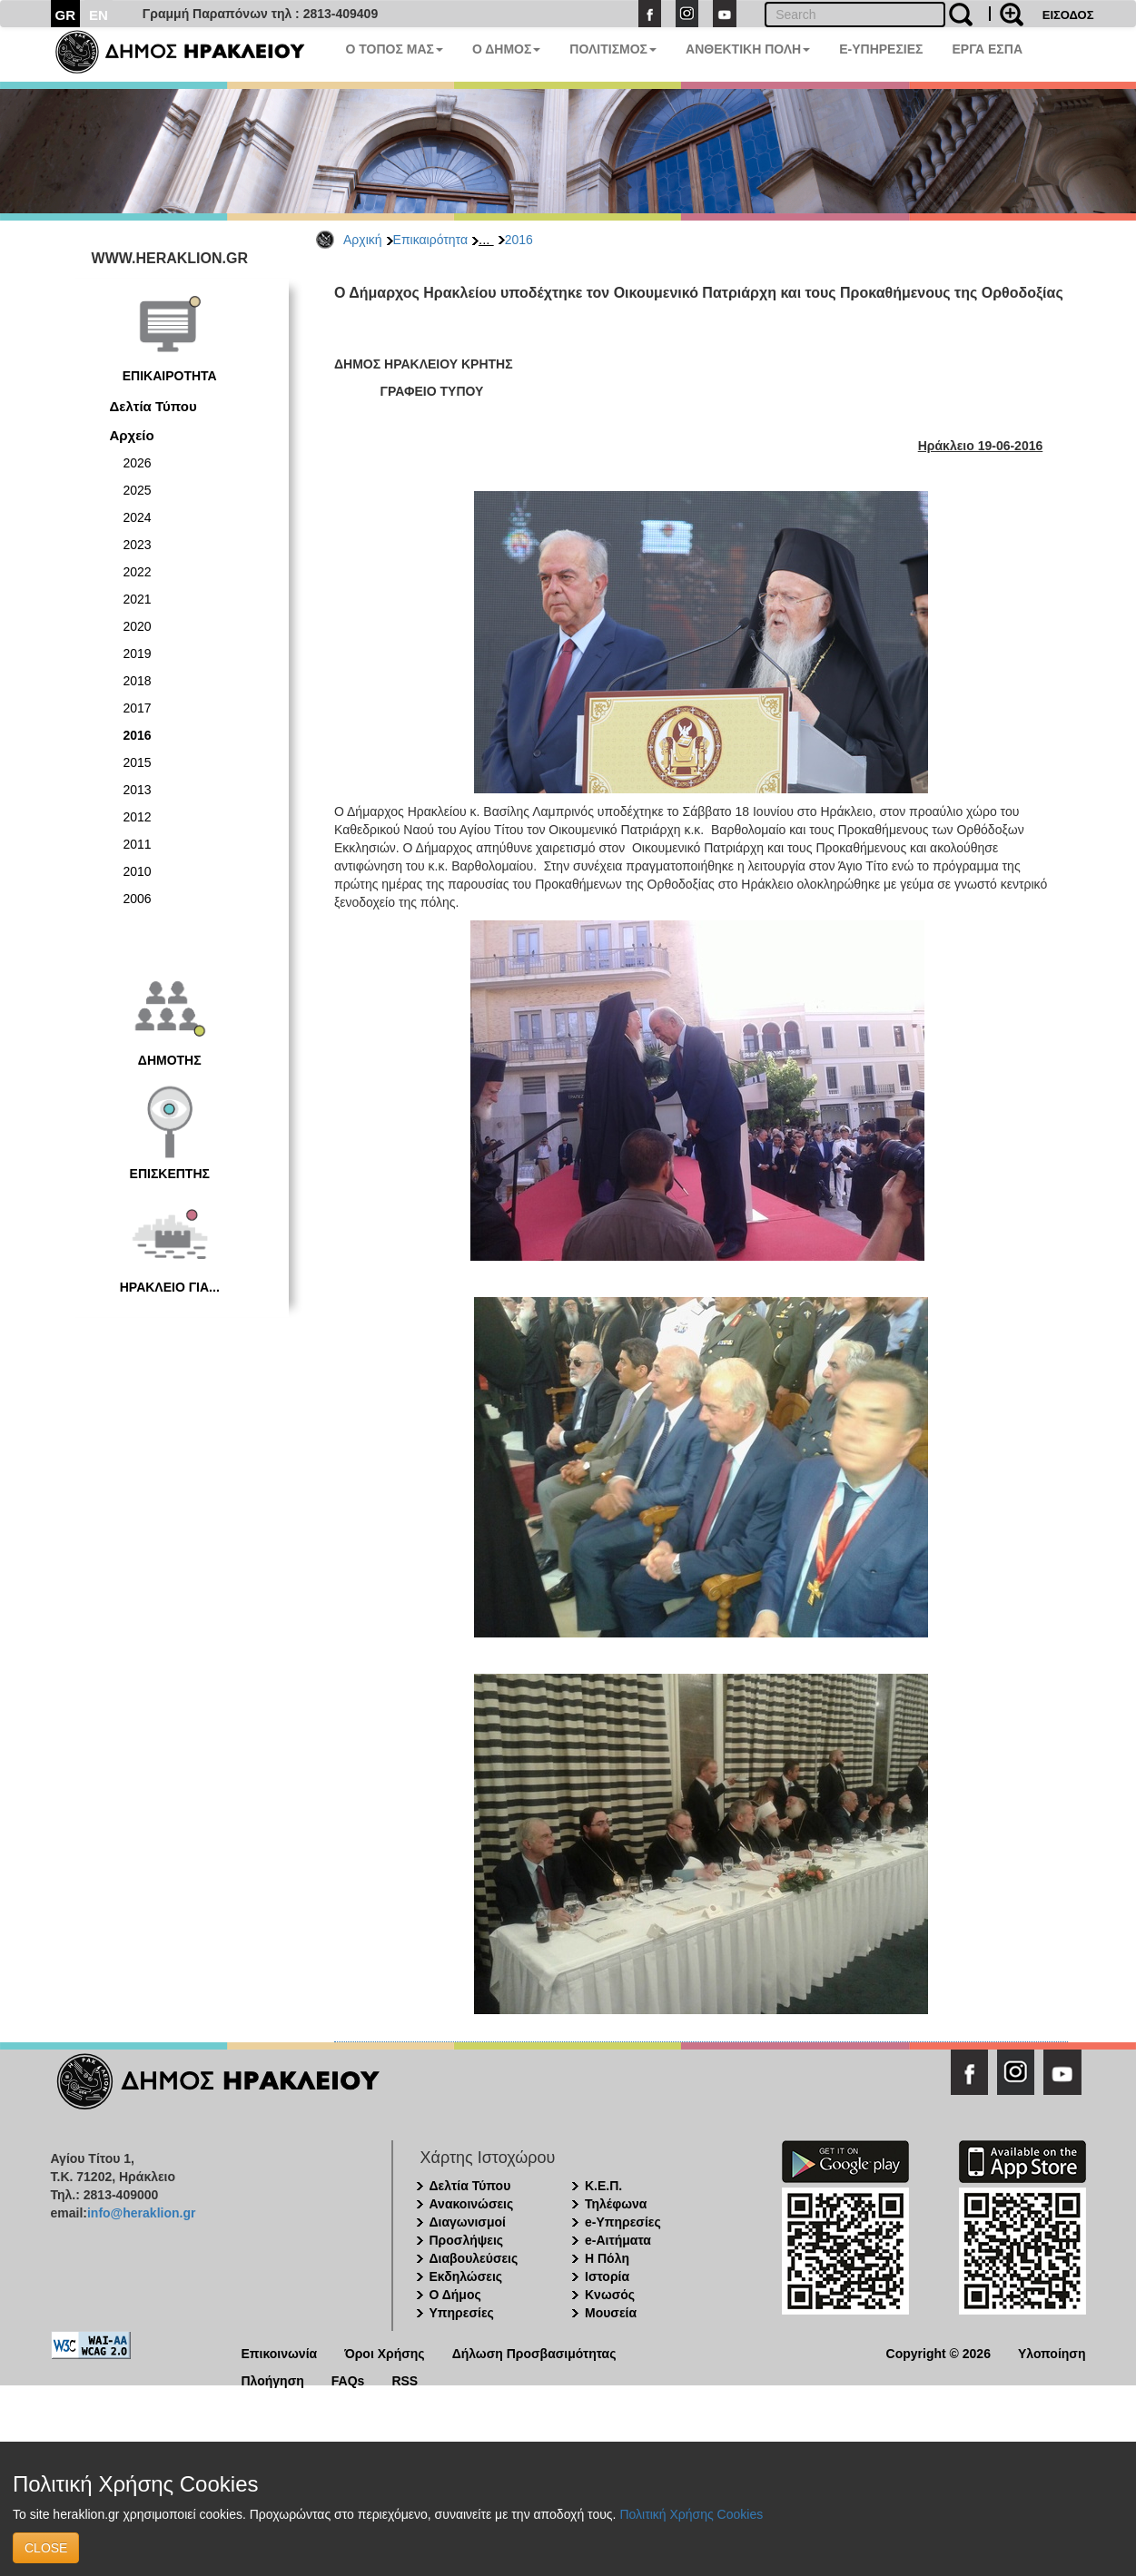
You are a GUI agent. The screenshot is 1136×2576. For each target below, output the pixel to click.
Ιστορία (607, 2276)
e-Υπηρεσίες (623, 2222)
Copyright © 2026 (938, 2352)
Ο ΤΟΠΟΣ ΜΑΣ (394, 49)
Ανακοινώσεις (472, 2204)
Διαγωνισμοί (468, 2222)
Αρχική (362, 239)
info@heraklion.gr (141, 2213)
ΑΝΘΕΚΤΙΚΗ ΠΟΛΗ (748, 49)
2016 (519, 239)
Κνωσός (610, 2294)
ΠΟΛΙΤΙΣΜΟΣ (613, 49)
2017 (137, 708)
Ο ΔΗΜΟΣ (506, 49)
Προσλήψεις (467, 2240)
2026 (137, 463)
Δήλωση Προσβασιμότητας (534, 2352)
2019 (137, 653)
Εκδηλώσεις (466, 2276)
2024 (137, 517)
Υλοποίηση (1052, 2352)
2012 (137, 817)
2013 (137, 789)
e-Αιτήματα (618, 2240)
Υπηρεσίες (462, 2313)
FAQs (348, 2379)
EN (98, 15)
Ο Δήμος (455, 2294)
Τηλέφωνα (616, 2204)
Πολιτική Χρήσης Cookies (691, 2514)
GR (65, 15)
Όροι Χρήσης (384, 2352)
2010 (137, 871)
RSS (404, 2379)
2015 (137, 762)
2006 (137, 898)
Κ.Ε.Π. (603, 2185)
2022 (137, 572)
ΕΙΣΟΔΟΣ (1068, 15)
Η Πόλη (607, 2258)
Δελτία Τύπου (153, 406)
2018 (137, 680)
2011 (137, 844)
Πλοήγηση (273, 2379)
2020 (137, 626)
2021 (137, 599)
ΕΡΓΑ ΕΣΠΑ (987, 49)
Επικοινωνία (280, 2352)
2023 (137, 544)
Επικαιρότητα (430, 239)
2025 (137, 490)
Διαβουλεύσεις (474, 2258)
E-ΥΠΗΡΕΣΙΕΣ (881, 49)
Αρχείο (132, 435)
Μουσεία (611, 2313)
